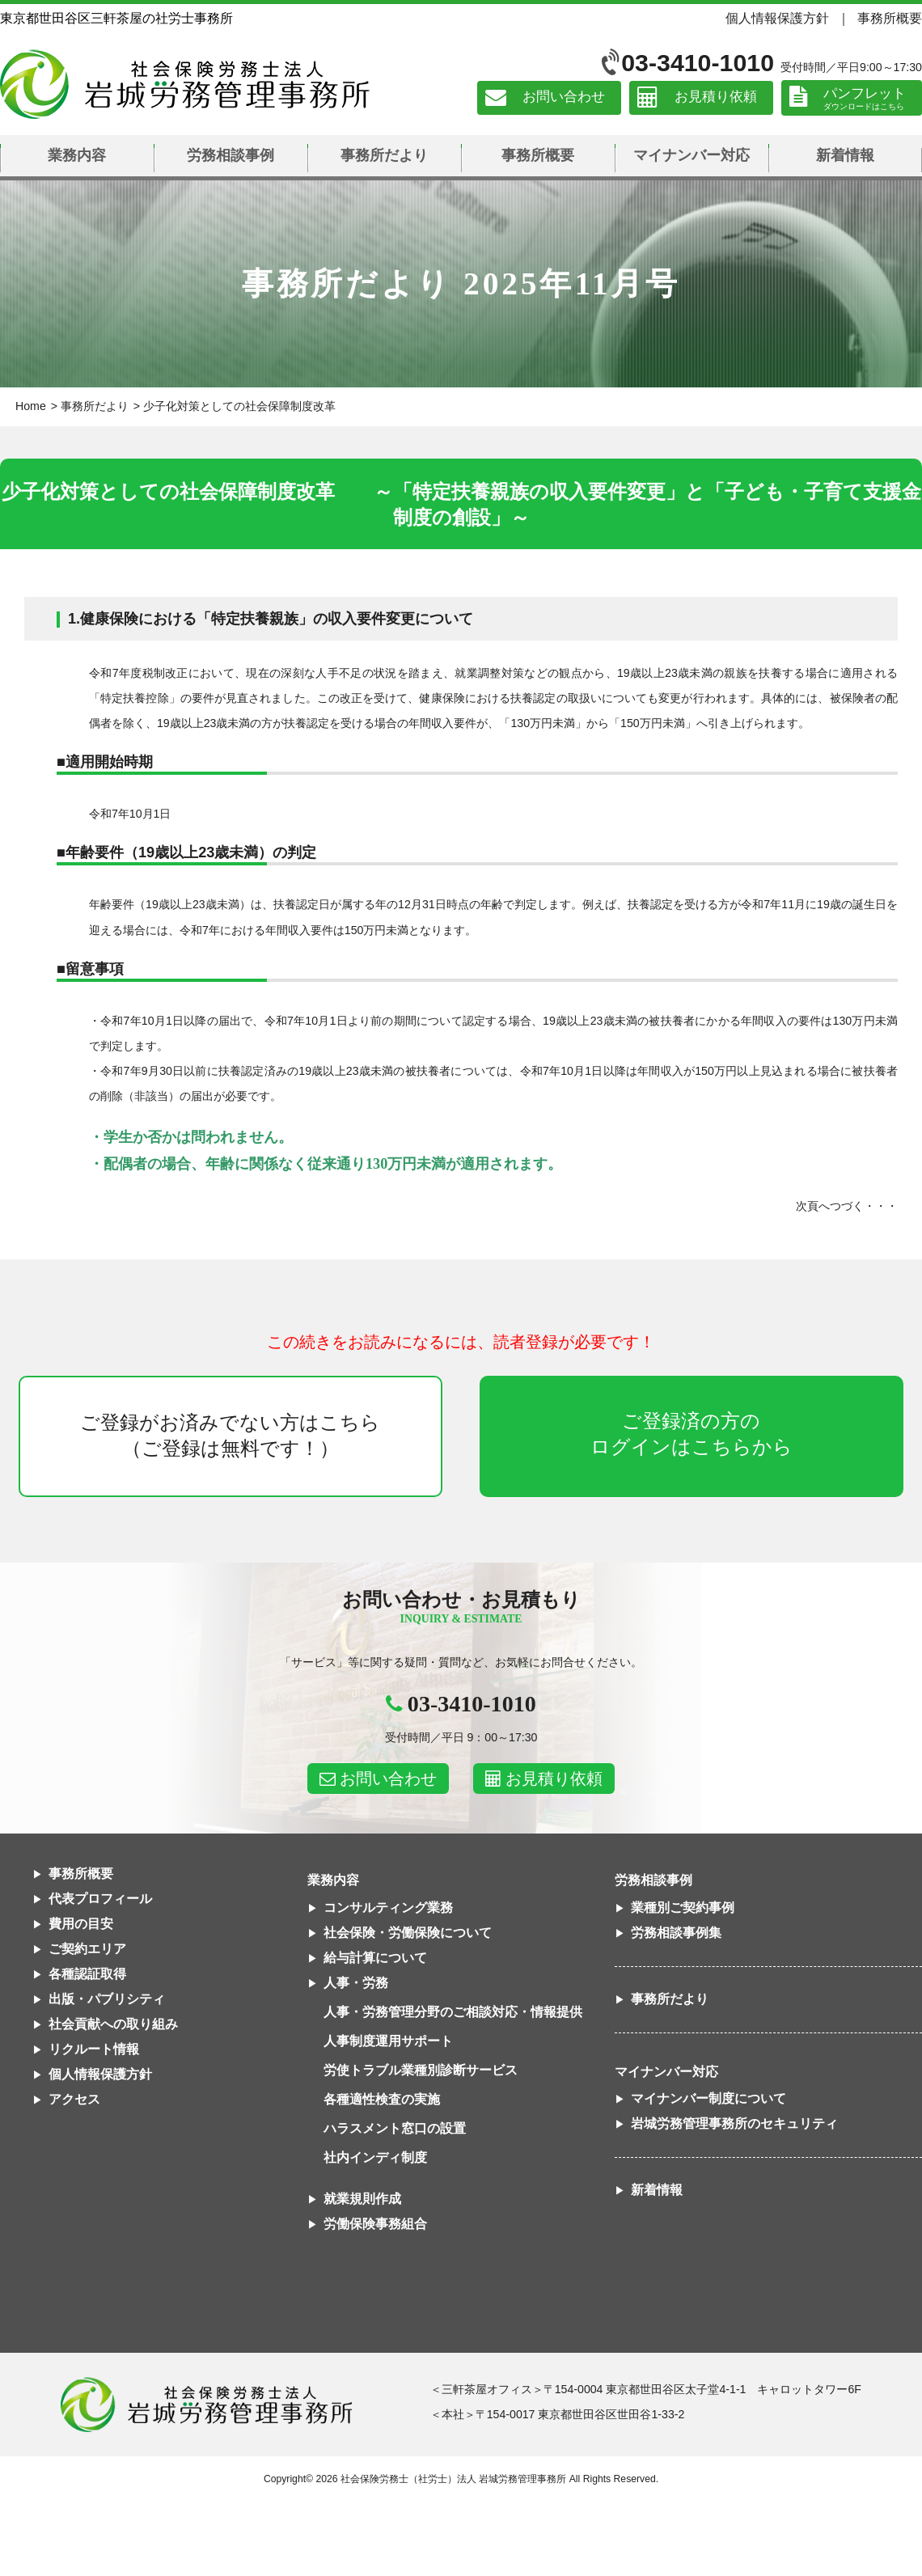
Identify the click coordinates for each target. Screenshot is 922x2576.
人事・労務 (356, 1983)
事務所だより (384, 155)
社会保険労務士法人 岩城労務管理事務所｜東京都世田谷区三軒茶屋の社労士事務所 (185, 84)
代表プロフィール (100, 1899)
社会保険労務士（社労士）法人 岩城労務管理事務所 (453, 2479)
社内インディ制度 (375, 2157)
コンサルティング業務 (388, 1907)
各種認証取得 (87, 1974)
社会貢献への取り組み (113, 2024)
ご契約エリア (87, 1949)
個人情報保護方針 (777, 18)
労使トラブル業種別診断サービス (421, 2070)
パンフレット (864, 93)
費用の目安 (81, 1924)
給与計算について (375, 1958)
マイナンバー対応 (691, 155)
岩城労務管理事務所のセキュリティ (734, 2123)
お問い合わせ (563, 97)
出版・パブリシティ (107, 1999)
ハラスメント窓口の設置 (395, 2128)
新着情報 (845, 155)
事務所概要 (889, 18)
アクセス (74, 2099)
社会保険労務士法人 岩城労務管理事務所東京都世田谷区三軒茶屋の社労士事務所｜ (206, 2404)
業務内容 (77, 155)
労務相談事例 (230, 155)
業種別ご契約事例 (682, 1907)
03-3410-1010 (697, 62)
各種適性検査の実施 (382, 2099)
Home (30, 406)
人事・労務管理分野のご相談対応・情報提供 (453, 2012)
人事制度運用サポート (388, 2041)
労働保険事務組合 (375, 2224)
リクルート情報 (94, 2049)
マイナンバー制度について (708, 2098)
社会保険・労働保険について (408, 1932)
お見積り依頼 (716, 97)
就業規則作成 (362, 2199)
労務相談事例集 (676, 1932)
